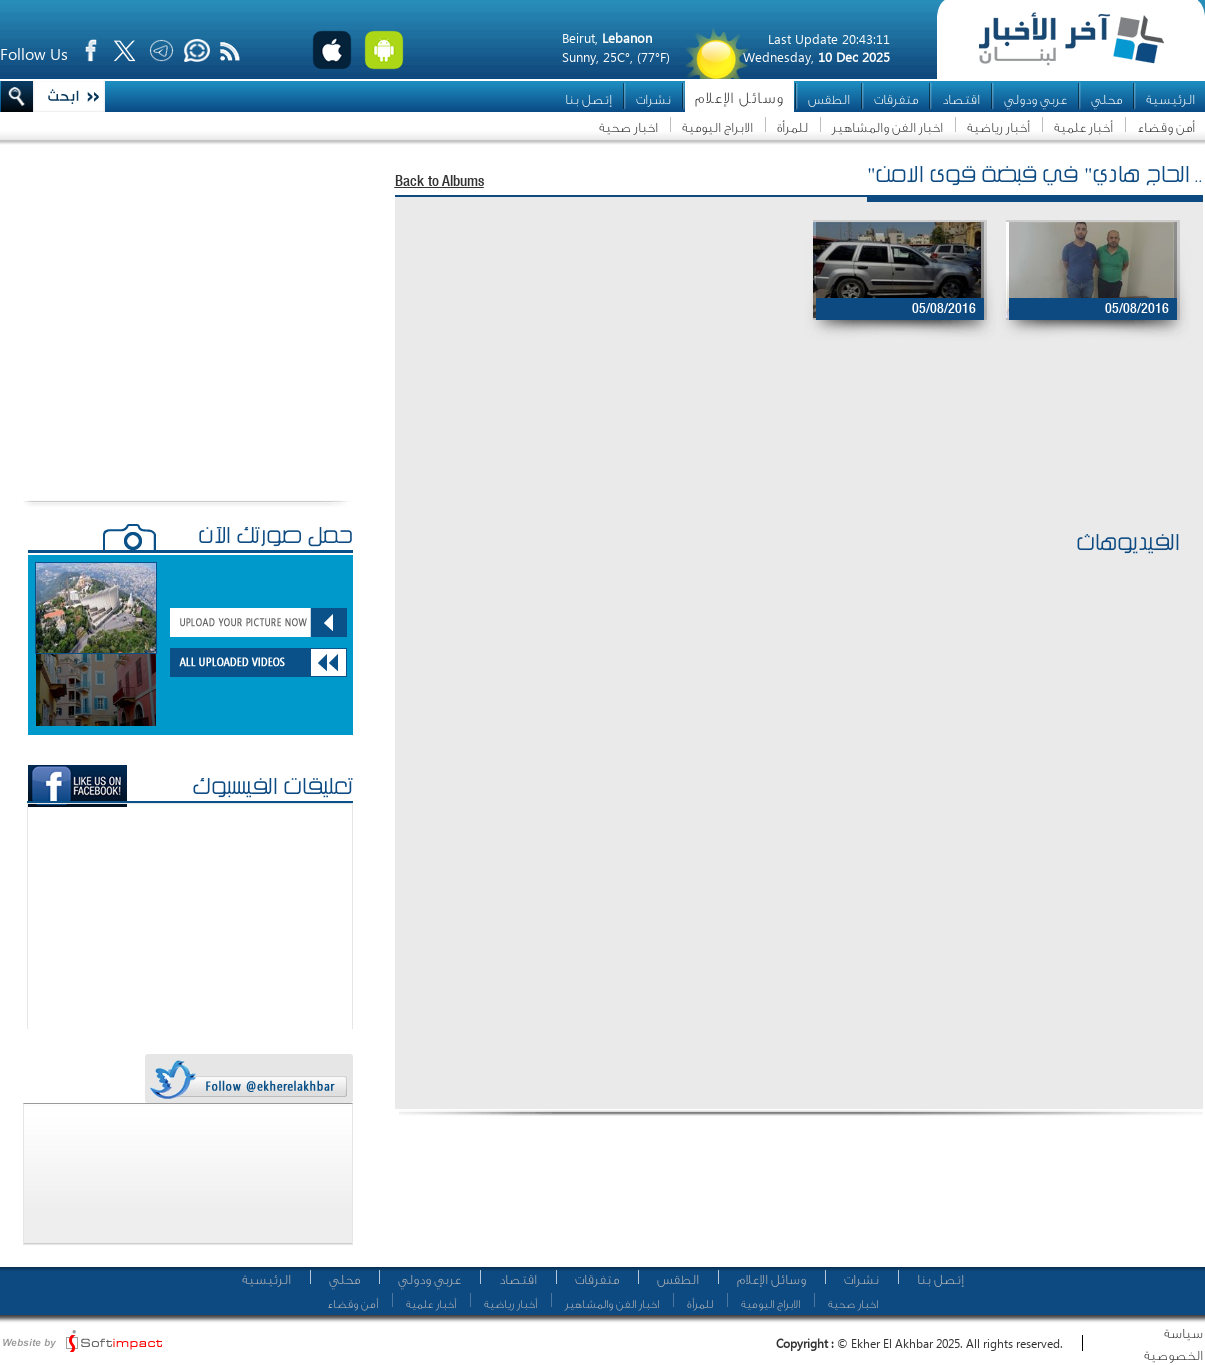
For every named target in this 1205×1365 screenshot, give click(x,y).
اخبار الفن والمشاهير (887, 127)
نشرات (653, 99)
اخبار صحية (628, 127)
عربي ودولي (1035, 99)
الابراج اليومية (717, 127)
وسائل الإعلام (739, 98)
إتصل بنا (588, 99)
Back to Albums (439, 182)
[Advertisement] (789, 461)
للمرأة (792, 127)
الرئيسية (1170, 99)
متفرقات (896, 99)
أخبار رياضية (998, 127)
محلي (1106, 99)
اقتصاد (961, 99)
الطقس (829, 99)
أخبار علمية (1083, 127)
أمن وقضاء (1166, 127)
